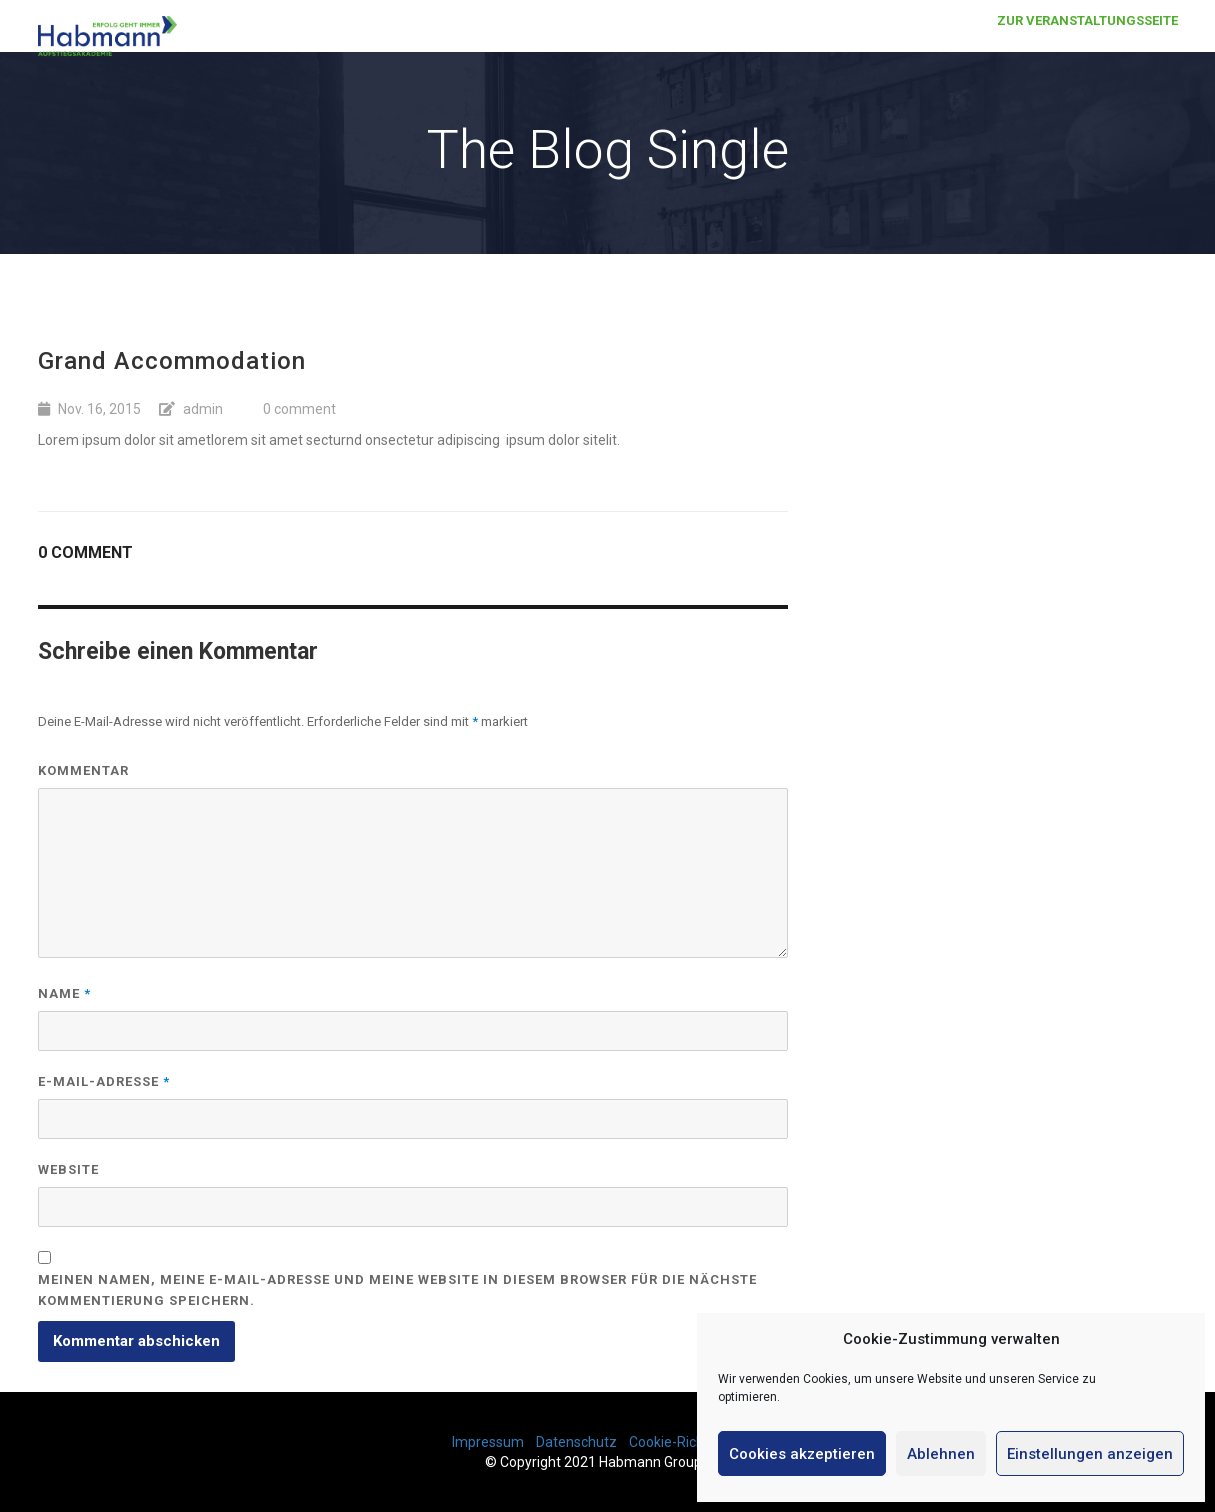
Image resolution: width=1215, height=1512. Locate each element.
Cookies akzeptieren (802, 1454)
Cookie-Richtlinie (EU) (696, 1442)
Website (68, 1169)
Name (64, 993)
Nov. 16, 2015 (99, 409)
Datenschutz (576, 1442)
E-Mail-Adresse (104, 1081)
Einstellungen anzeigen (1090, 1454)
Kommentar (83, 770)
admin (203, 409)
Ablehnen (941, 1454)
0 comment (299, 409)
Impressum (488, 1442)
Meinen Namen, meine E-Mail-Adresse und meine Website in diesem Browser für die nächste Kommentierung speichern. (397, 1290)
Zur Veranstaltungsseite (1087, 39)
